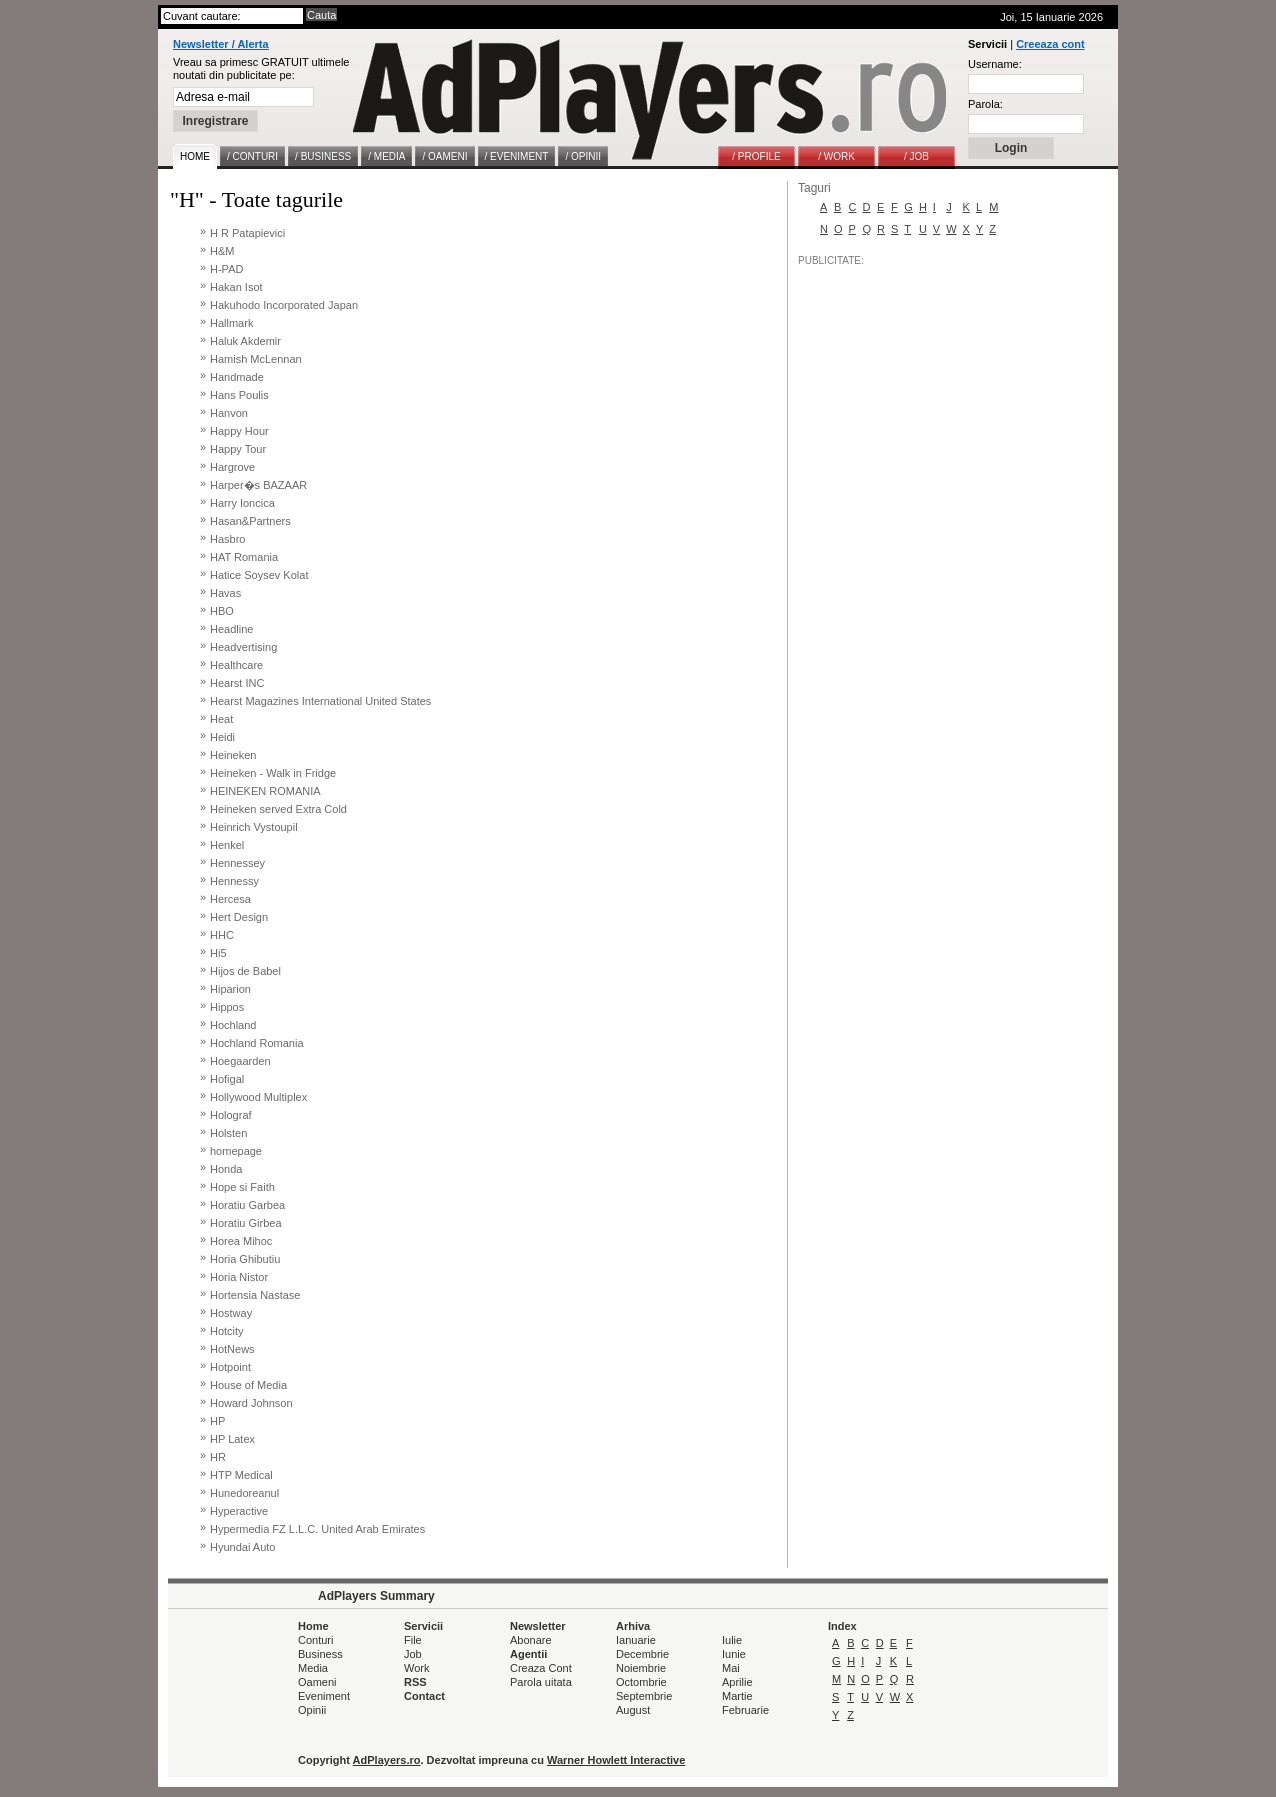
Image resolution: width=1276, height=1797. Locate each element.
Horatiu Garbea (247, 1205)
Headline (231, 629)
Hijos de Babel (245, 971)
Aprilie (737, 1682)
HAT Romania (244, 557)
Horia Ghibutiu (245, 1259)
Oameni (317, 1682)
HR (218, 1457)
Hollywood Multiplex (258, 1097)
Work (416, 1668)
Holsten (228, 1133)
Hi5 (218, 953)
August (633, 1710)
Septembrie (644, 1696)
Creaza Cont (541, 1668)
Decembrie (642, 1654)
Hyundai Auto (242, 1547)
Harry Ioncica (242, 503)
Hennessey (237, 863)
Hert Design (239, 917)
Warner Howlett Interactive (616, 1760)
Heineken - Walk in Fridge (273, 773)
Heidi (222, 737)
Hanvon (229, 413)
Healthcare (236, 665)
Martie (737, 1696)
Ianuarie (636, 1640)
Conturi (315, 1640)
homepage (236, 1151)
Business (320, 1654)
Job (413, 1654)
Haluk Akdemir (245, 341)
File (413, 1640)
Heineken (233, 755)
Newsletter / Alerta (221, 44)
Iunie (734, 1654)
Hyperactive (239, 1511)
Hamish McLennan (256, 359)
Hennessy (234, 881)
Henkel (227, 845)
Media (313, 1668)
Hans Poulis (239, 395)
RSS (415, 1682)
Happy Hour (239, 431)
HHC (222, 935)
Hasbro (227, 539)
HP (217, 1421)
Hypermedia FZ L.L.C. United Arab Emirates (317, 1529)
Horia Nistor (239, 1277)
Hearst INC (237, 683)
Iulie (732, 1640)
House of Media (248, 1385)
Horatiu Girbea (246, 1223)
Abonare (531, 1640)
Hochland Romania (257, 1043)
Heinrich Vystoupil (254, 827)
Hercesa (230, 899)
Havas (225, 593)
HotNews (232, 1349)
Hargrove (232, 467)
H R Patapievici (247, 233)
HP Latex (232, 1439)
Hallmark (231, 323)
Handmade (237, 377)
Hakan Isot (236, 287)
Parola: (985, 104)
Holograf (231, 1115)
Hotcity (227, 1331)
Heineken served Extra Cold (278, 809)
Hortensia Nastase (255, 1295)
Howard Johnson (251, 1403)
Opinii (312, 1710)
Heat (221, 719)
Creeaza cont (1050, 44)
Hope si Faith (242, 1187)
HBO (222, 611)
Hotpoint (230, 1367)
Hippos (227, 1007)
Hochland (233, 1025)
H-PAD (226, 269)
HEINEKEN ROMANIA (265, 791)
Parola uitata (541, 1682)
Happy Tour (238, 449)
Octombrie (641, 1682)
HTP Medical (241, 1475)
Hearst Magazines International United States (320, 701)
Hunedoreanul (244, 1493)
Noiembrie (641, 1668)
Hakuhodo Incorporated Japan (284, 305)
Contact (424, 1696)
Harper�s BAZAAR (258, 485)
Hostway (231, 1313)
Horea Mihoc (241, 1241)
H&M (222, 251)
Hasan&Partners (250, 521)
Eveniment (324, 1696)
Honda (226, 1169)
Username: (995, 64)
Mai (731, 1668)
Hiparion (230, 989)
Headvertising (243, 647)
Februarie (745, 1710)
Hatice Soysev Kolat (259, 575)
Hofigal (227, 1079)
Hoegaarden (240, 1061)
